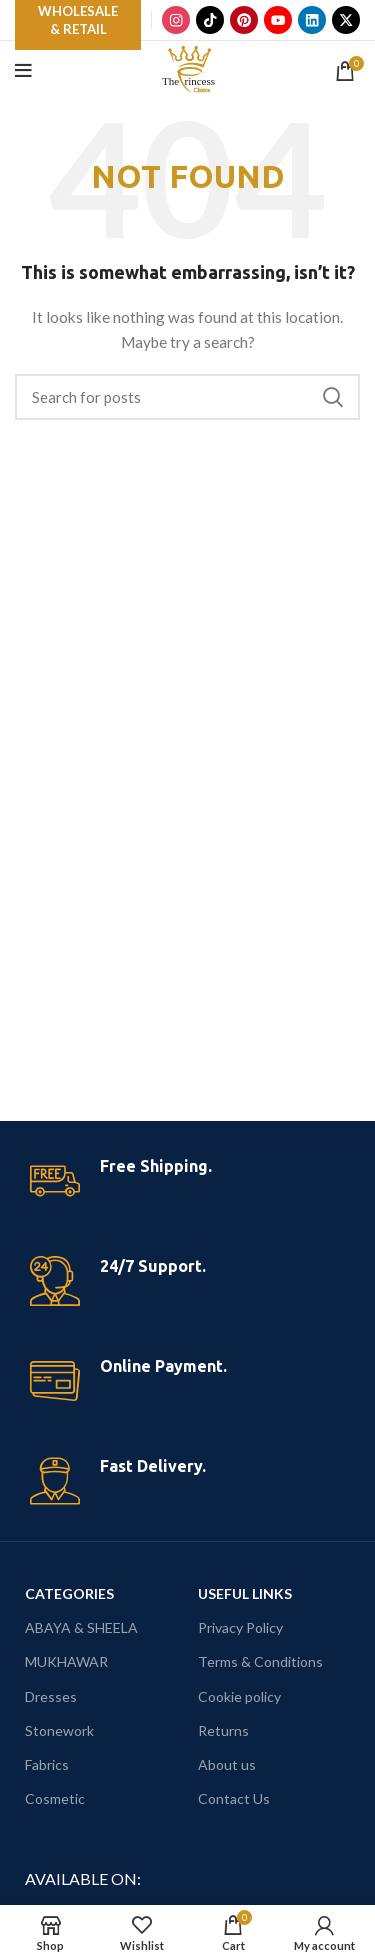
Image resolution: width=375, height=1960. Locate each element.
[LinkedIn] (312, 20)
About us (227, 1764)
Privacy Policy (240, 1627)
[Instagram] (176, 20)
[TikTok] (210, 20)
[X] (346, 20)
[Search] (187, 397)
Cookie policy (239, 1696)
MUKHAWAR (66, 1661)
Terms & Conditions (260, 1661)
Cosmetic (55, 1798)
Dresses (51, 1696)
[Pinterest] (244, 20)
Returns (223, 1730)
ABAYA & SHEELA (81, 1627)
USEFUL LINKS (245, 1593)
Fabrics (47, 1764)
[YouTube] (278, 20)
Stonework (59, 1730)
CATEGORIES (69, 1593)
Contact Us (234, 1798)
